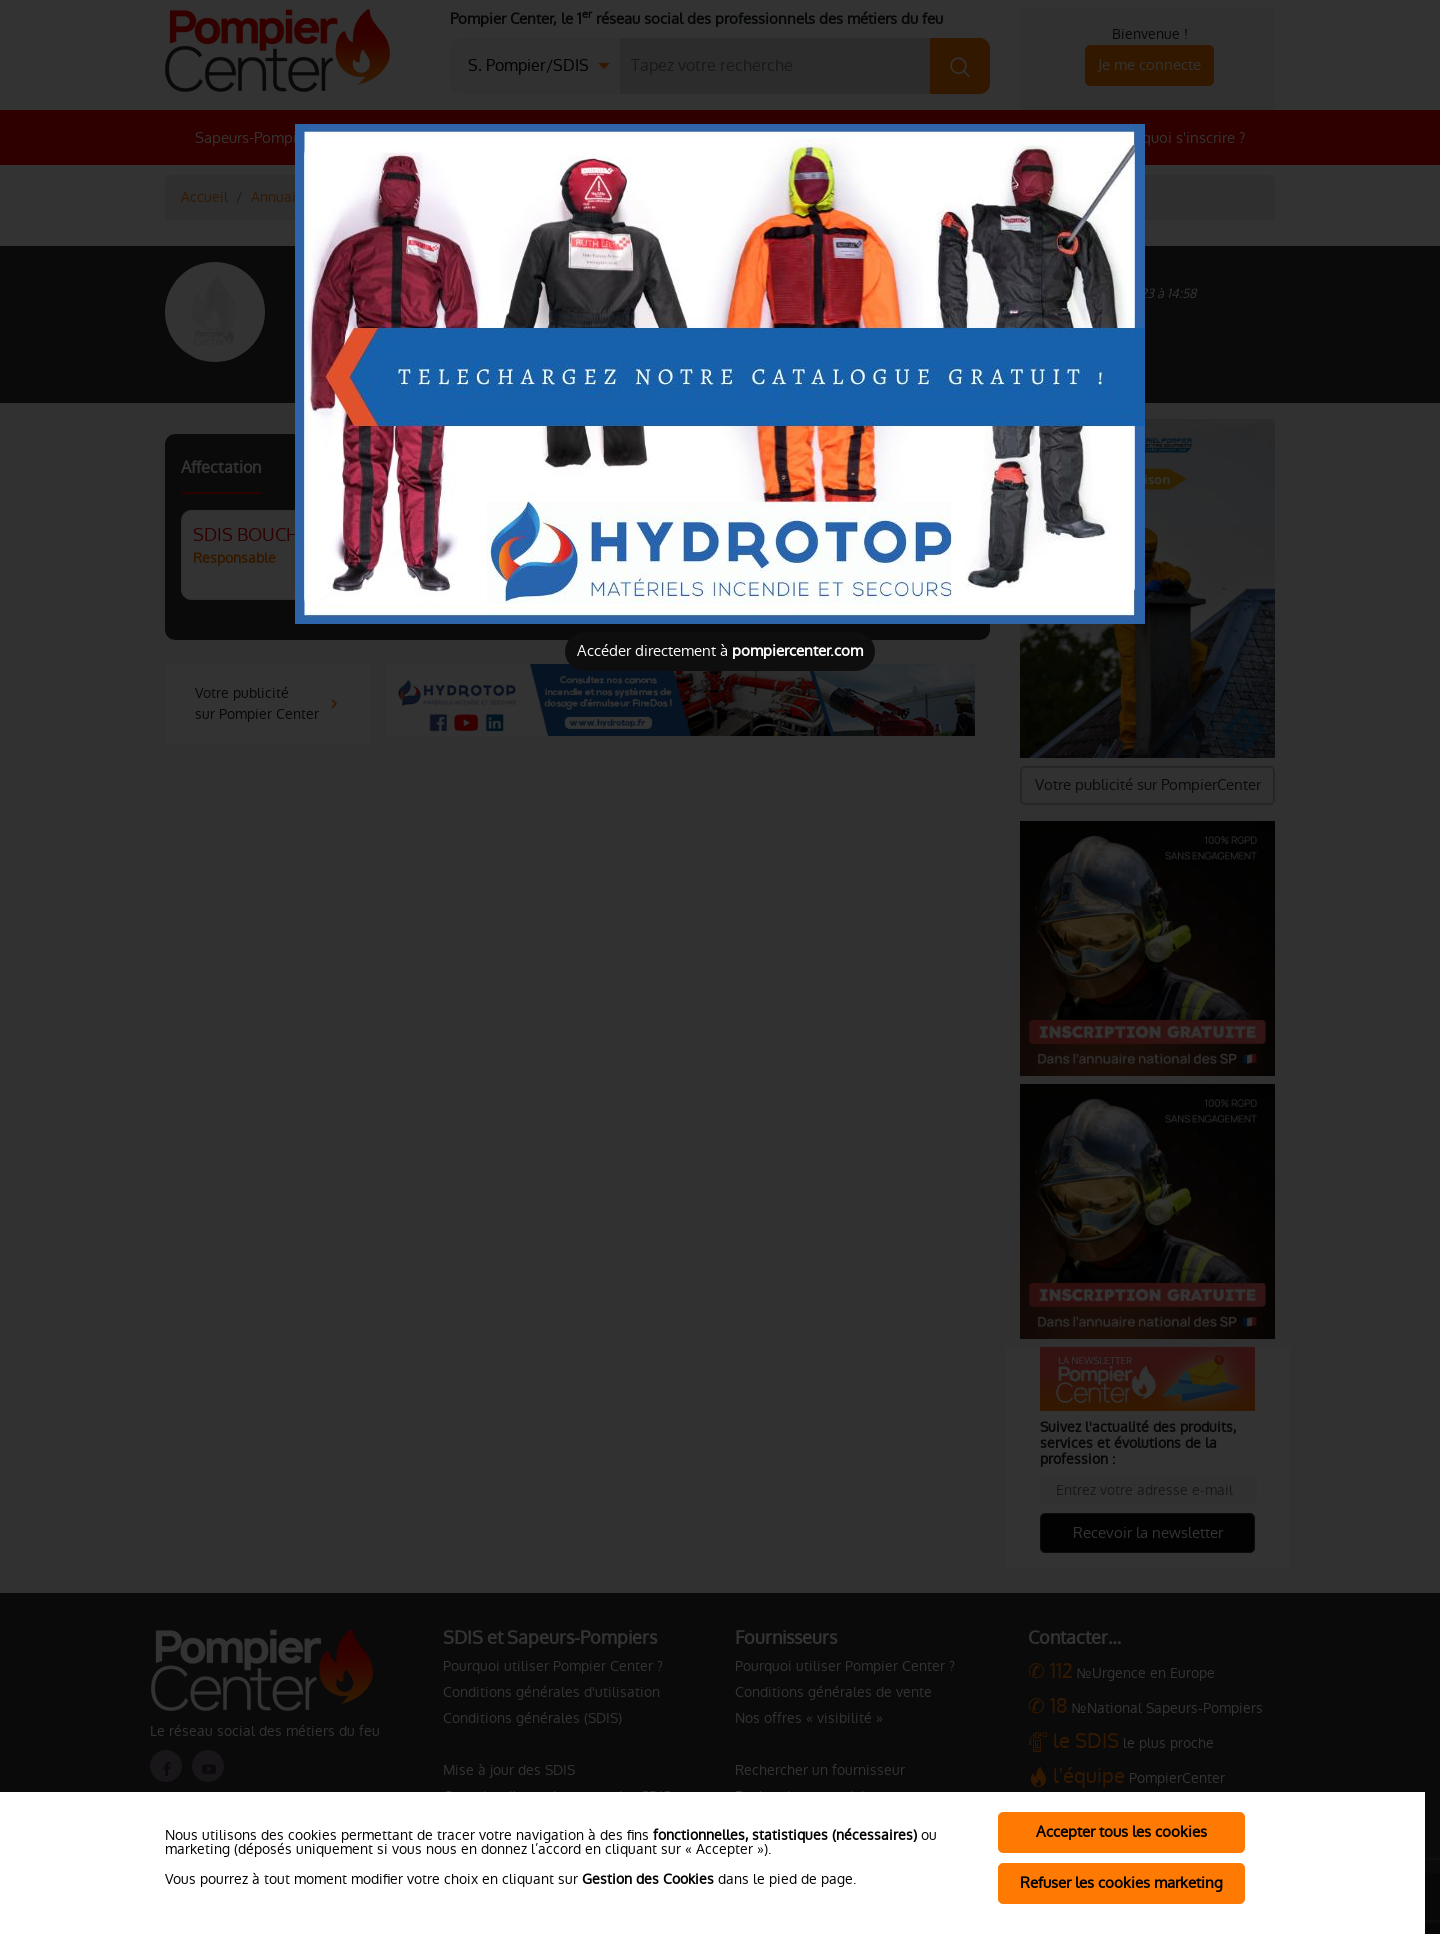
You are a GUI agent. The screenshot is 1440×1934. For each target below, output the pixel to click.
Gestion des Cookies (648, 1879)
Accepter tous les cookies (1121, 1831)
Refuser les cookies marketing (1121, 1882)
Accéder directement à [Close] (720, 650)
